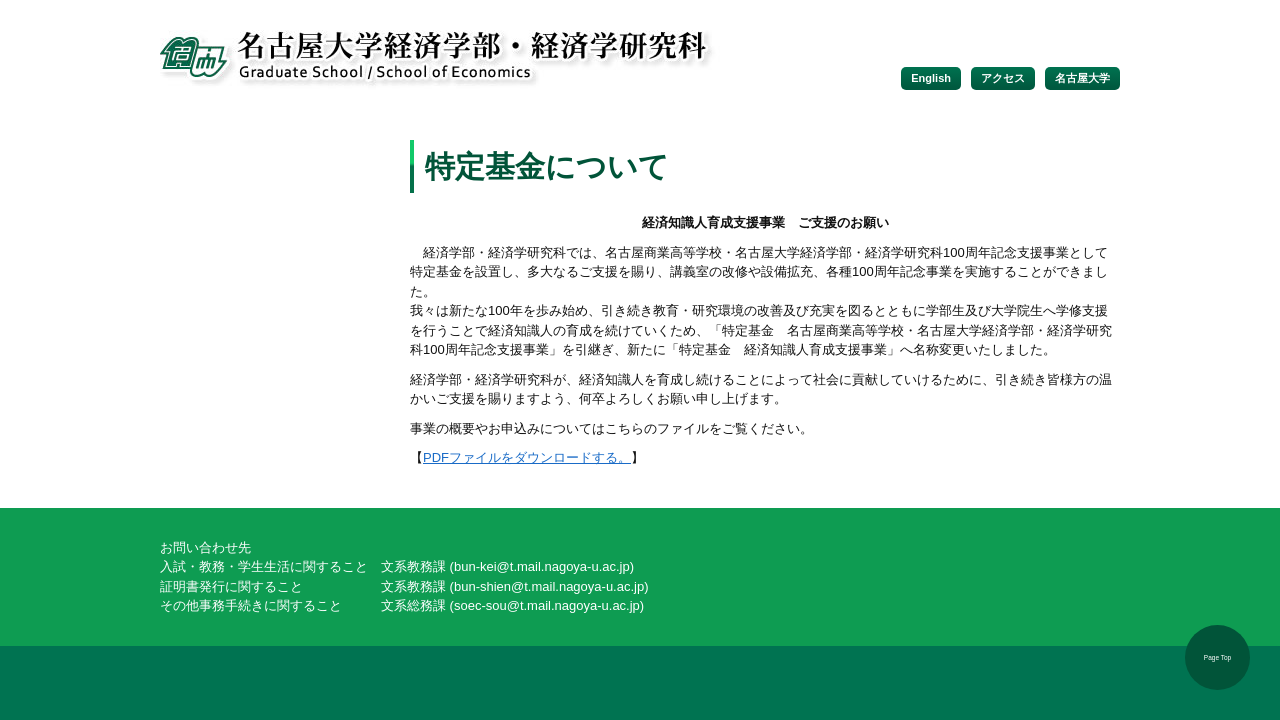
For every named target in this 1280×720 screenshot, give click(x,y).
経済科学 (270, 302)
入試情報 (270, 230)
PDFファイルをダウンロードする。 (527, 457)
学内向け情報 (270, 266)
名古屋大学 (1082, 78)
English (931, 78)
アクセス (1003, 78)
